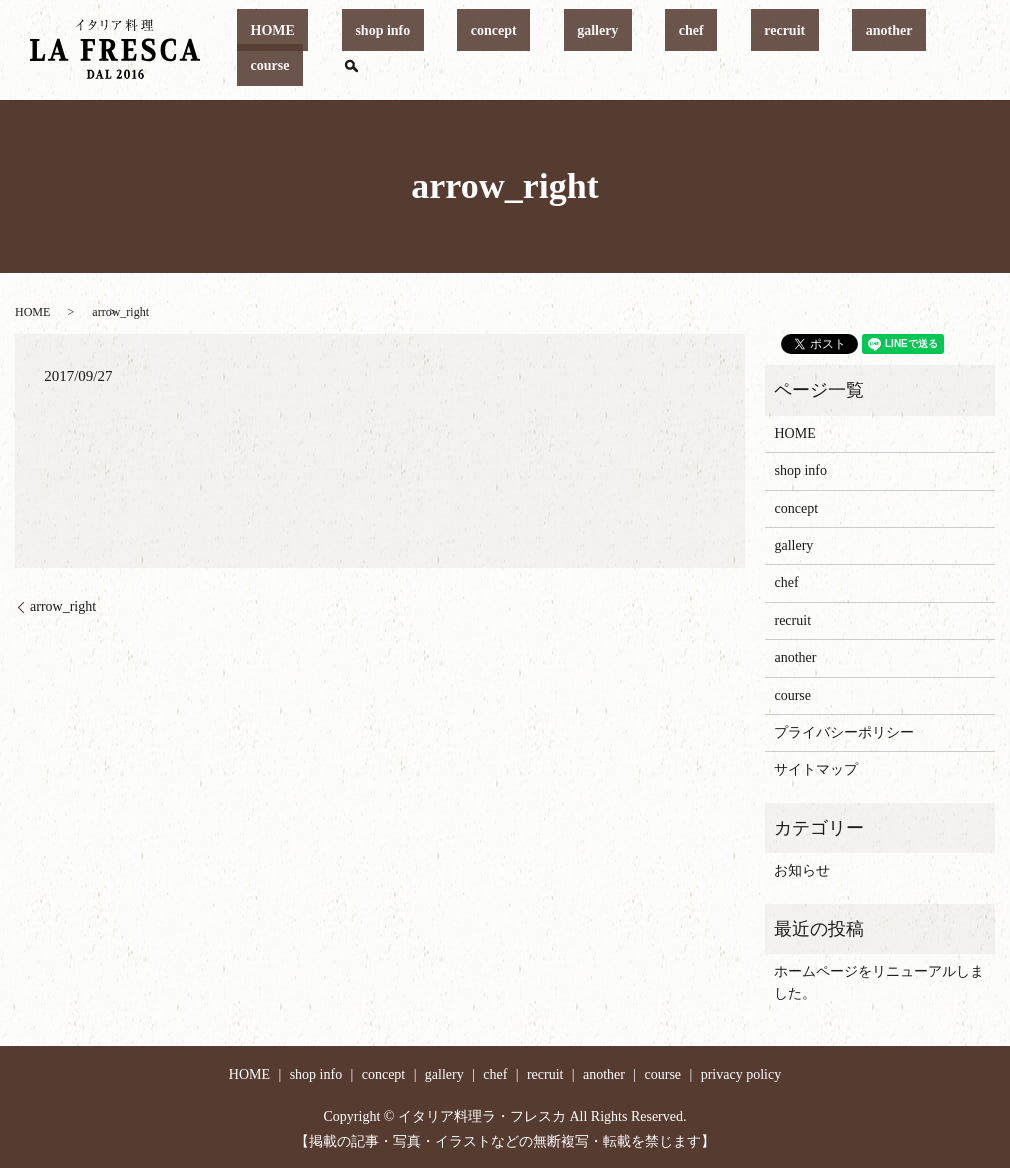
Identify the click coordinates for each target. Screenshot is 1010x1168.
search (948, 50)
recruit (726, 50)
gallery (592, 50)
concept (516, 50)
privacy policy (741, 1074)
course (879, 50)
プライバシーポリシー (844, 732)
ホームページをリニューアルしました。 (879, 982)
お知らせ (802, 870)
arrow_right (63, 606)
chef (659, 50)
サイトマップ (816, 769)
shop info (431, 50)
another (803, 50)
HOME (348, 50)
